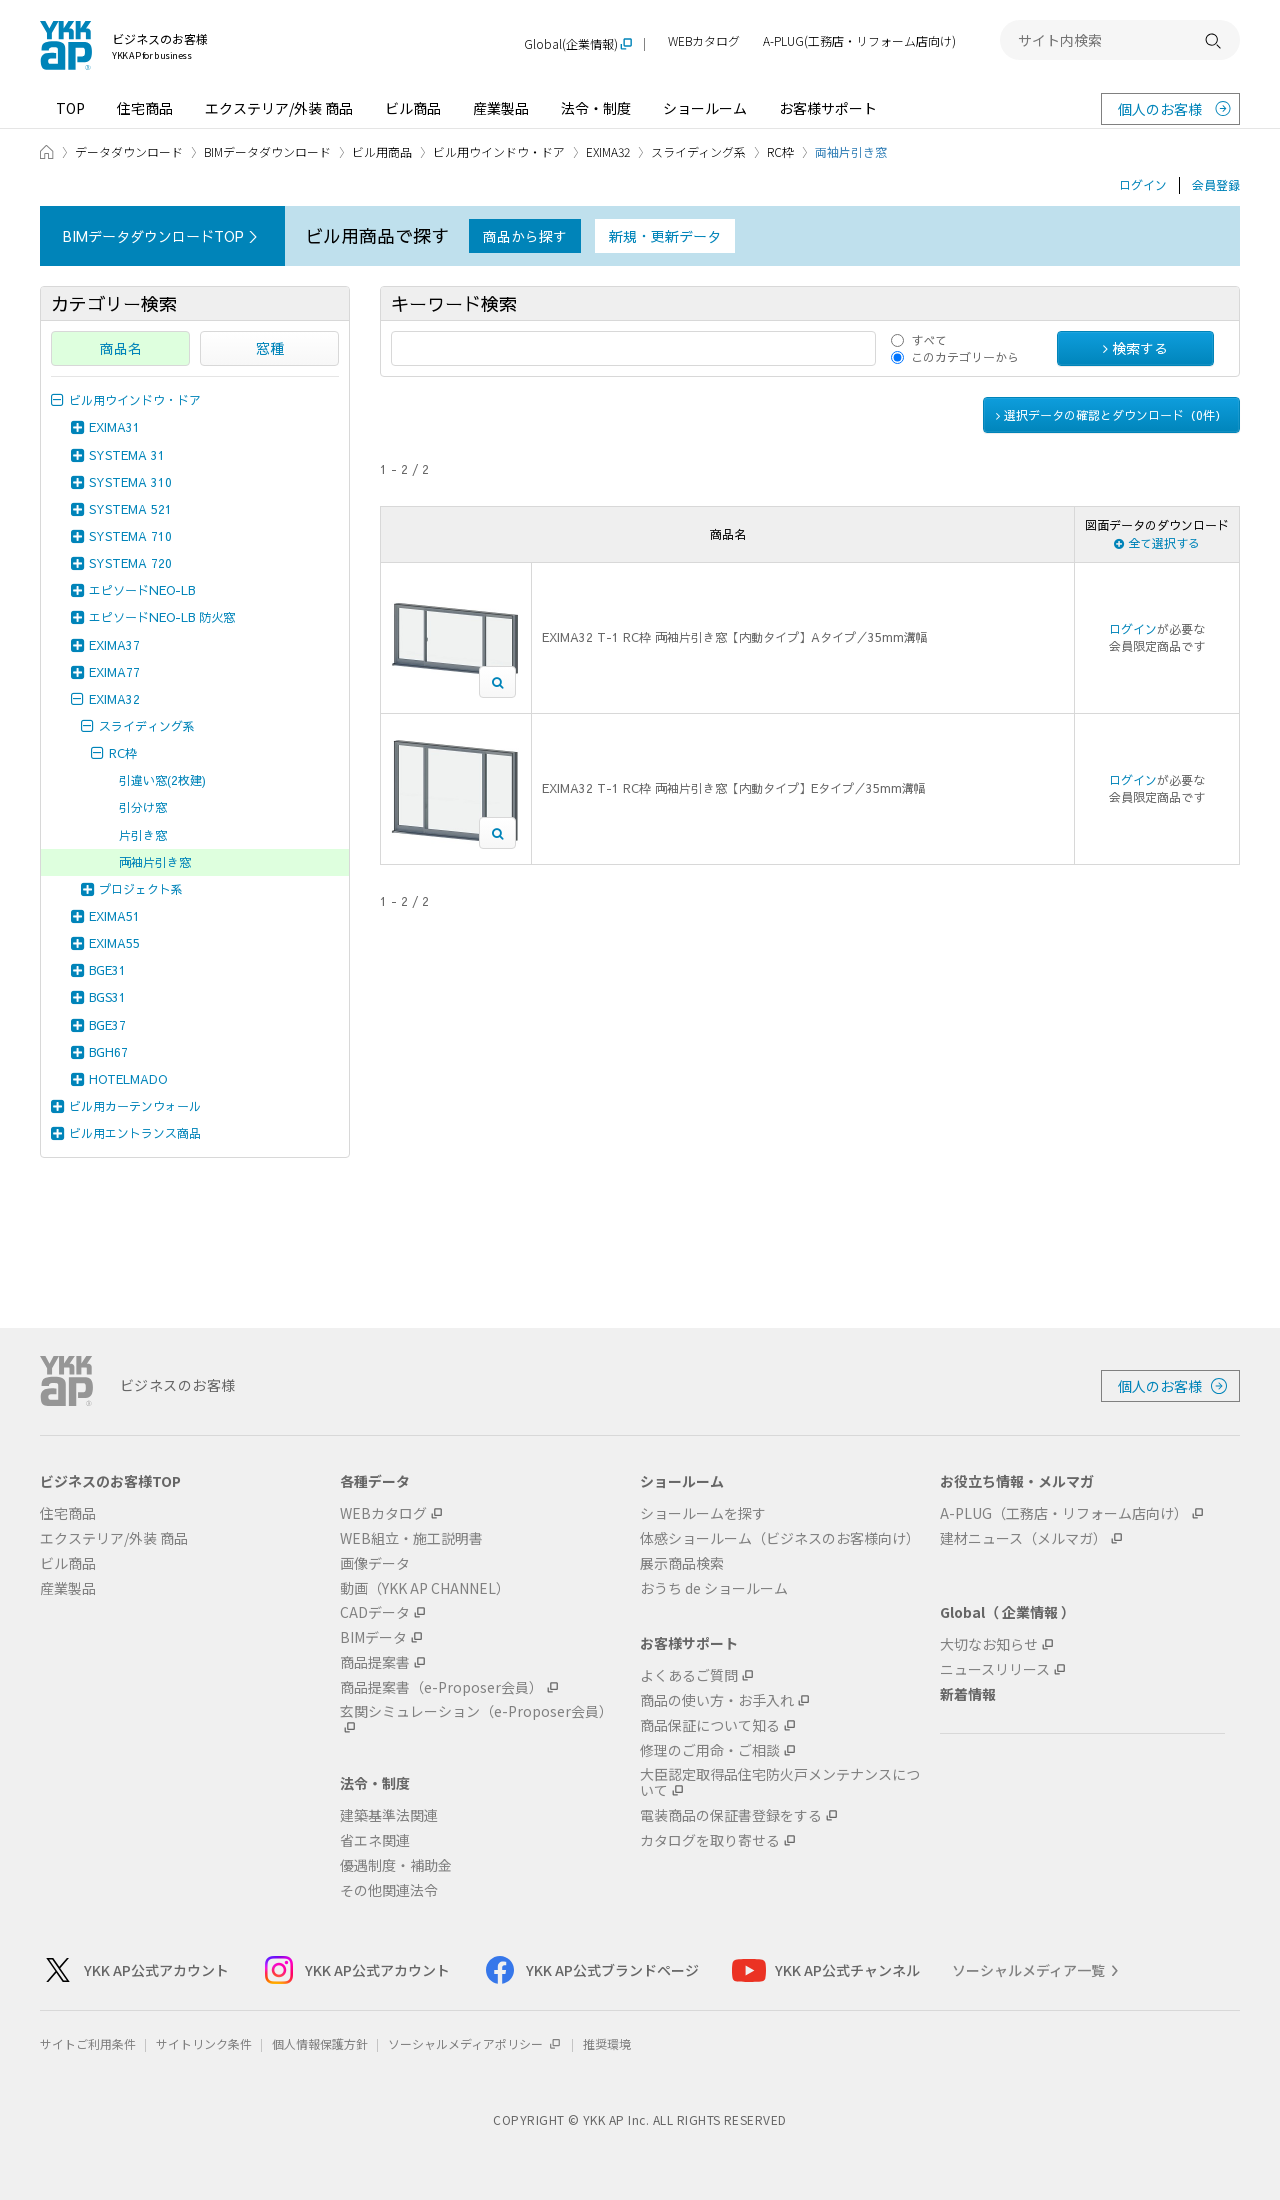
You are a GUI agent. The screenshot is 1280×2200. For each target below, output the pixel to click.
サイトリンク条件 (204, 2043)
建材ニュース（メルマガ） (1023, 1538)
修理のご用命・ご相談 (710, 1750)
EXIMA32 (608, 151)
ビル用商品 (382, 151)
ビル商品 (413, 108)
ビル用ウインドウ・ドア (499, 151)
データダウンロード (129, 151)
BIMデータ (373, 1637)
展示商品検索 (682, 1563)
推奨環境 (607, 2043)
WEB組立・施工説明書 (411, 1538)
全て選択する (1157, 543)
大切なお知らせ (989, 1644)
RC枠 (780, 151)
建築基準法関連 (389, 1815)
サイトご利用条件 (88, 2043)
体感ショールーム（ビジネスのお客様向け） (780, 1538)
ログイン (1143, 185)
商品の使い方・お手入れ (717, 1700)
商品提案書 (375, 1662)
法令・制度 (596, 108)
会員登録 (1216, 185)
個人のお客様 (1160, 109)
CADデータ (375, 1612)
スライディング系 (698, 151)
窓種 (270, 348)
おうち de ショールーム (714, 1588)
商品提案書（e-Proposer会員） (441, 1687)
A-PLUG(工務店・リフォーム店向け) (859, 41)
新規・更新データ (665, 236)
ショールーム (705, 108)
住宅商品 (145, 108)
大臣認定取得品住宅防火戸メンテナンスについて (780, 1783)
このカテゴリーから (965, 357)
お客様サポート (828, 108)
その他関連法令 (389, 1890)
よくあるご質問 (689, 1675)
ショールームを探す (703, 1513)
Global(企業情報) (571, 44)
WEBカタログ (704, 41)
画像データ (375, 1563)
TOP (70, 108)
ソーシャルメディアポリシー (475, 2043)
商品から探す (525, 236)
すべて (929, 340)
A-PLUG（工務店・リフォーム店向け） (1064, 1513)
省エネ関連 (375, 1840)
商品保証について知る (710, 1725)
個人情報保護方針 (320, 2043)
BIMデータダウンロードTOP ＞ (162, 236)
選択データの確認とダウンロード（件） (1111, 415)
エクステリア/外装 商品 (279, 108)
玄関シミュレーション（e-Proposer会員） (476, 1712)
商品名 (121, 348)
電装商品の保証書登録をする (731, 1815)
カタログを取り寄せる (710, 1840)
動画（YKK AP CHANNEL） (425, 1588)
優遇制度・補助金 (396, 1865)
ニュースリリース (995, 1669)
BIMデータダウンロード (267, 151)
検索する (1135, 348)
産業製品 (501, 108)
